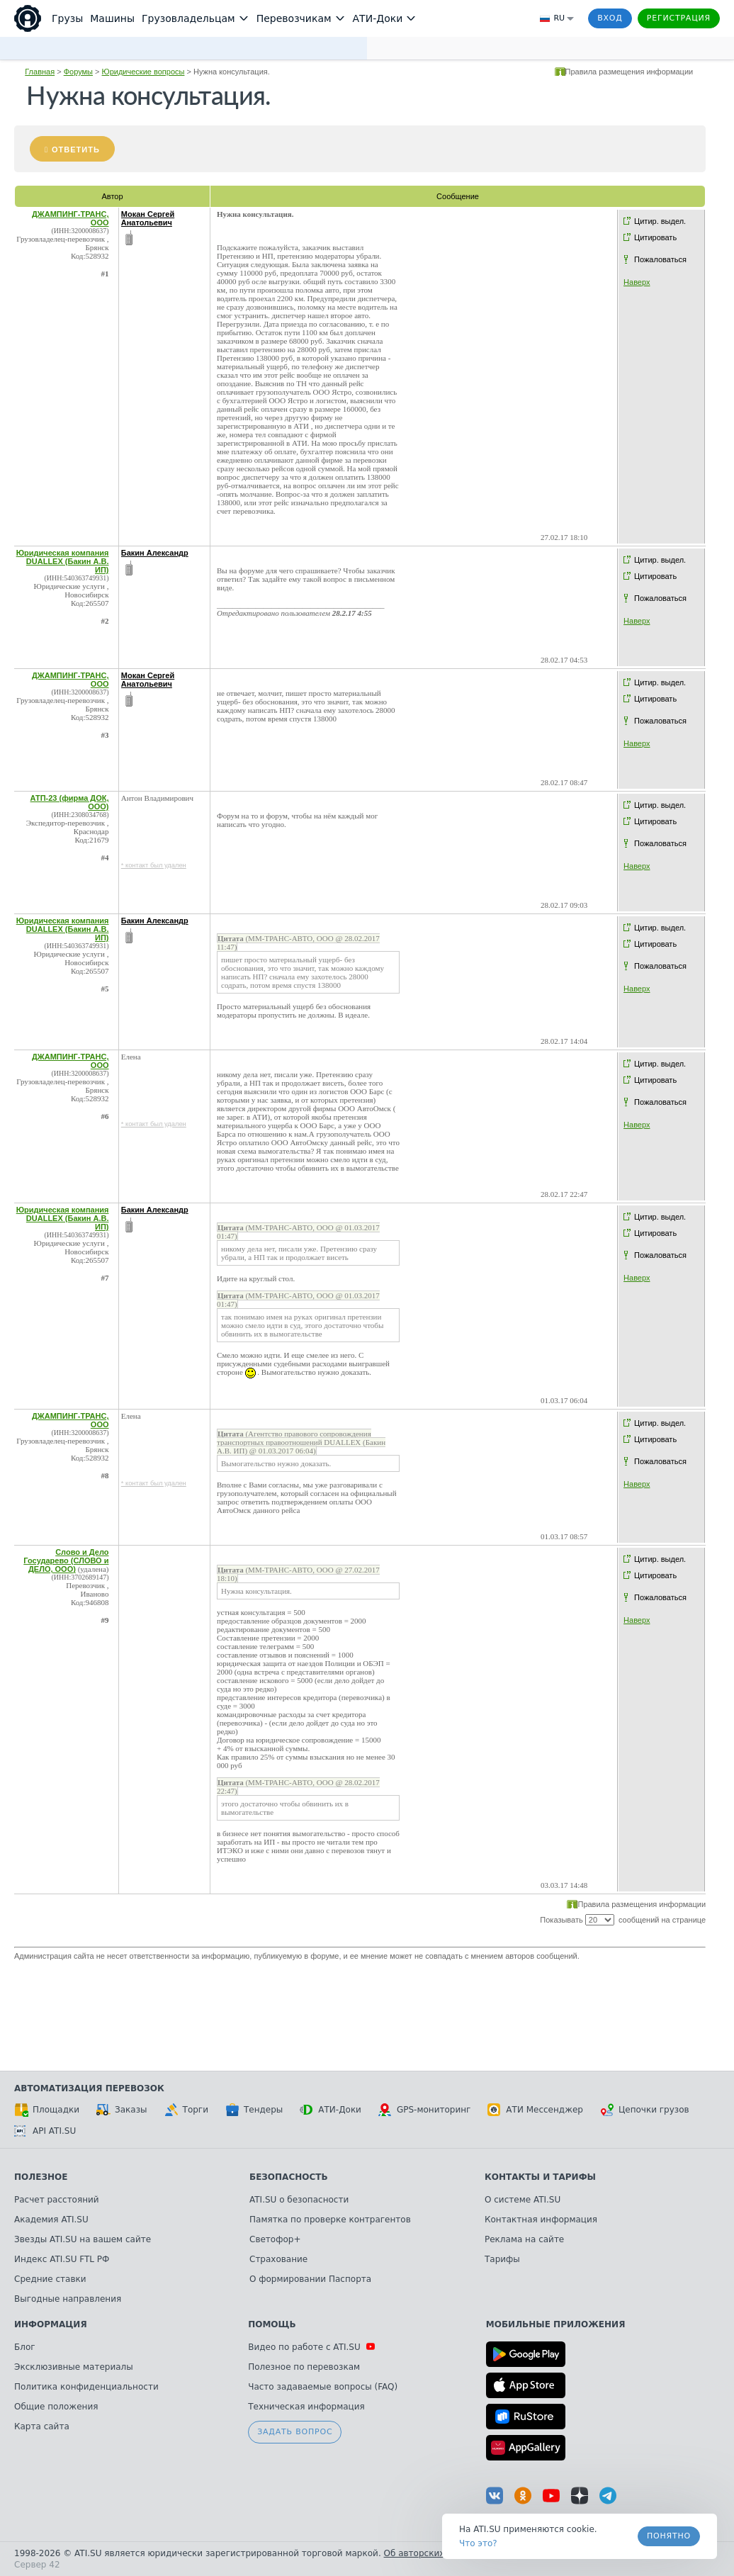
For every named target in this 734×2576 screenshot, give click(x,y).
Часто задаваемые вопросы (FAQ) (322, 2387)
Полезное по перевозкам (304, 2367)
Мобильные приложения (556, 2324)
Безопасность (288, 2177)
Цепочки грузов (644, 2110)
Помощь (271, 2324)
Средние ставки (50, 2279)
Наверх (636, 282)
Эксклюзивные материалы (73, 2367)
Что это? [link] (478, 2543)
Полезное (40, 2177)
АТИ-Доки (330, 2110)
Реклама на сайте (524, 2239)
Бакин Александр (154, 553)
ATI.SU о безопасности (299, 2200)
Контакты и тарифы (540, 2177)
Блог (24, 2347)
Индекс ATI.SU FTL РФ (61, 2259)
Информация (50, 2324)
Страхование (278, 2259)
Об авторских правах (431, 2553)
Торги (186, 2110)
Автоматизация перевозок (89, 2088)
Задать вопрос (294, 2431)
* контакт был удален (153, 865)
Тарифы (502, 2259)
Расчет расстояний (56, 2200)
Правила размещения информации (629, 71)
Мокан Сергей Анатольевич (147, 218)
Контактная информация (541, 2220)
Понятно (669, 2536)
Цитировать (655, 237)
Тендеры (254, 2110)
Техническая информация (306, 2407)
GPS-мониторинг (424, 2109)
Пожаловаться (660, 259)
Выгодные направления (67, 2299)
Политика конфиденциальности (86, 2387)
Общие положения (56, 2407)
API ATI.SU (45, 2131)
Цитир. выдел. (660, 221)
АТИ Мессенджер (535, 2109)
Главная (40, 71)
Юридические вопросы (143, 71)
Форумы (78, 71)
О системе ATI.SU (522, 2200)
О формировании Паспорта (310, 2279)
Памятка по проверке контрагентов (330, 2220)
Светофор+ (274, 2239)
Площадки (46, 2110)
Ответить (76, 149)
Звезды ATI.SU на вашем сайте (82, 2239)
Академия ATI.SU (51, 2220)
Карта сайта (41, 2426)
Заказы (121, 2110)
